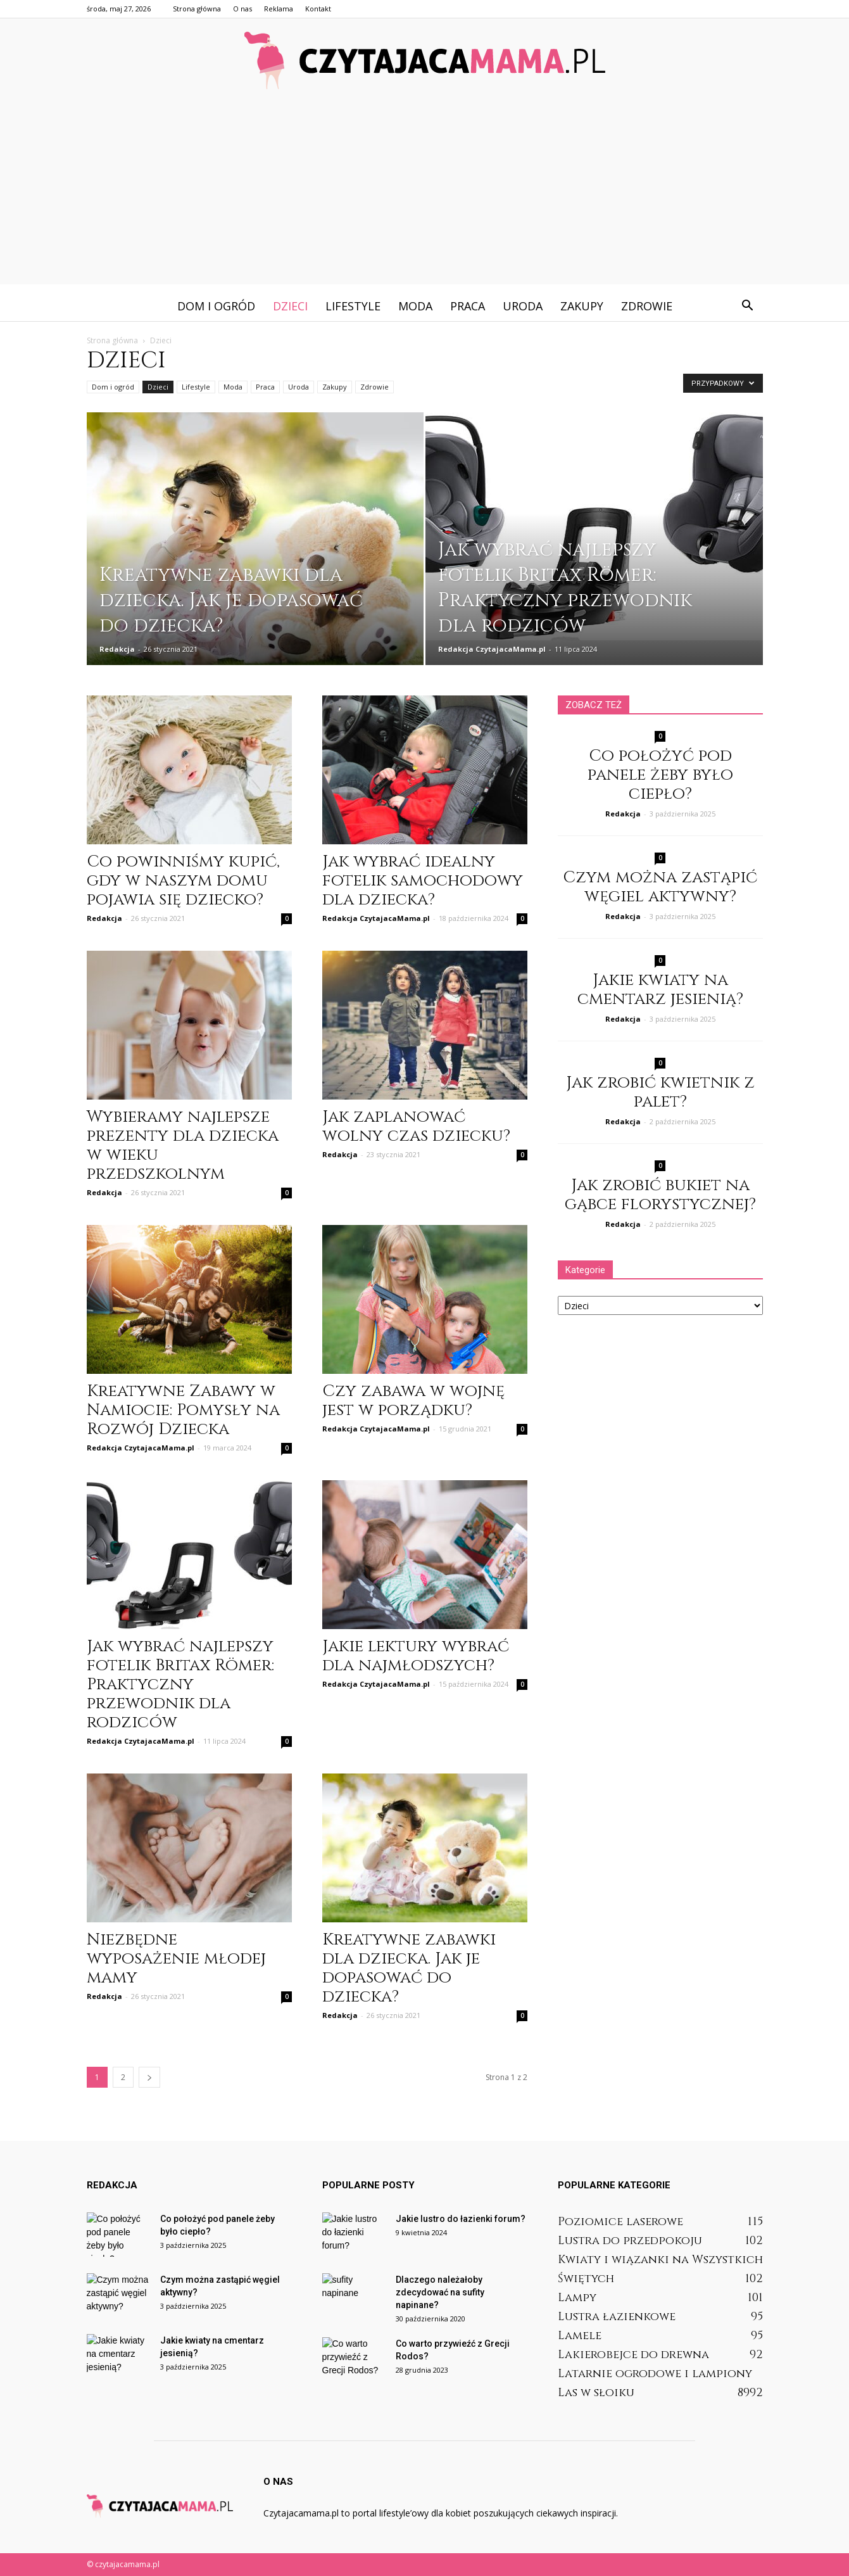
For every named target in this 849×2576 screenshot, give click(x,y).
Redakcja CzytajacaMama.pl (492, 649)
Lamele (579, 2336)
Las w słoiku (596, 2393)
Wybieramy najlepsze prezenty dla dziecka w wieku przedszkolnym (183, 1145)
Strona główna (197, 8)
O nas (242, 8)
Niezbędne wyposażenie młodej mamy (176, 1959)
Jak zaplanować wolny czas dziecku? (416, 1126)
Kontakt (318, 8)
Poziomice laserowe (620, 2222)
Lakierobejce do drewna (633, 2355)
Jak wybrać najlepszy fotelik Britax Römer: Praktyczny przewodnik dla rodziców (180, 1684)
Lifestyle (352, 306)
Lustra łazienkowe (617, 2317)
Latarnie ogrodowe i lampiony (655, 2374)
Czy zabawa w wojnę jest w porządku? (413, 1400)
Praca (467, 306)
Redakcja (117, 649)
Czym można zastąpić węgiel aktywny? (660, 887)
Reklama (278, 8)
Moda (415, 306)
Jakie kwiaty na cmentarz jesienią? (660, 989)
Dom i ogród (216, 306)
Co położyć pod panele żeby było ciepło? (660, 775)
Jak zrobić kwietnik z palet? (660, 1092)
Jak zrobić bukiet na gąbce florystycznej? (660, 1194)
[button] (748, 306)
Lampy (577, 2298)
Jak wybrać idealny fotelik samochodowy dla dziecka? (422, 881)
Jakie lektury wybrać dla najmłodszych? (415, 1656)
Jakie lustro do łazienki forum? (460, 2219)
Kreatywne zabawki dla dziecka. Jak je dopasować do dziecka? (409, 1968)
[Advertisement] (425, 195)
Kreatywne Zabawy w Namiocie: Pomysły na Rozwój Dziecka (183, 1410)
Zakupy (581, 306)
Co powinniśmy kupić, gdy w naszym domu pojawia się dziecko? (183, 881)
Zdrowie (646, 306)
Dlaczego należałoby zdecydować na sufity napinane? (440, 2292)
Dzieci (290, 306)
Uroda (523, 306)
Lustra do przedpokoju (630, 2241)
